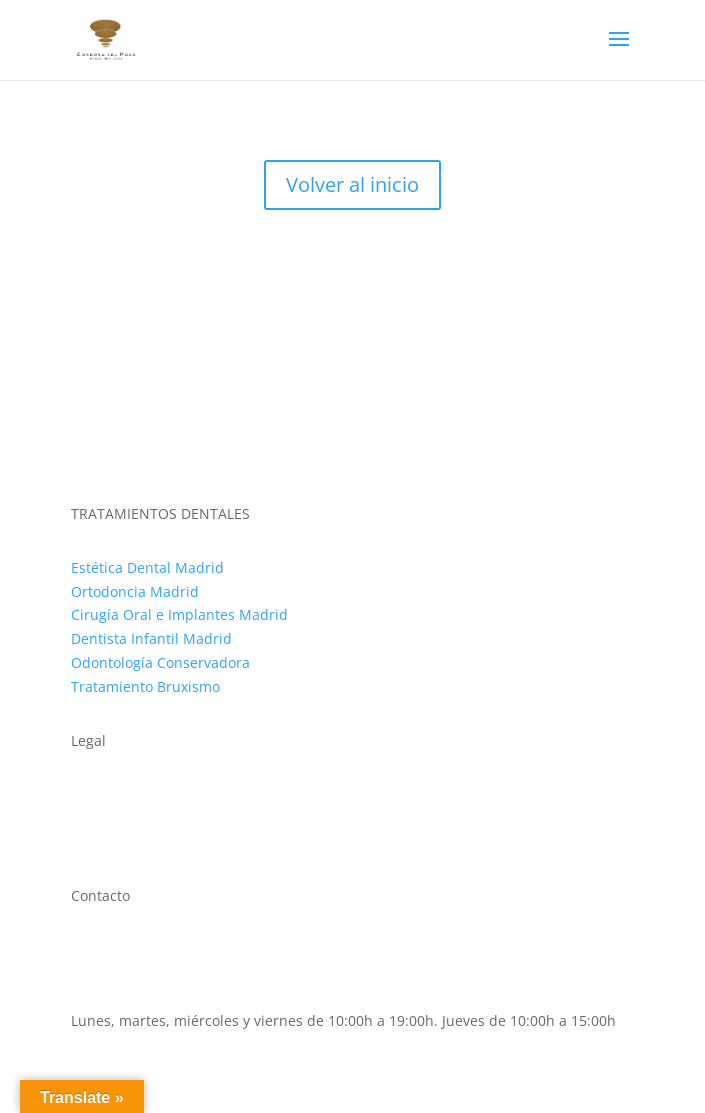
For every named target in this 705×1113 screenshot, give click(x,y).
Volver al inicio (352, 184)
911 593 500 (111, 972)
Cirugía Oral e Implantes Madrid (179, 614)
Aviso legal (106, 793)
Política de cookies (132, 817)
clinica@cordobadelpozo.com (169, 996)
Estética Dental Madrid (147, 567)
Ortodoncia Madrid (135, 591)
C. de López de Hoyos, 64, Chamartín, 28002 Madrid (244, 949)
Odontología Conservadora (160, 662)
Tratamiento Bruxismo (145, 686)
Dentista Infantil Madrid (151, 638)
